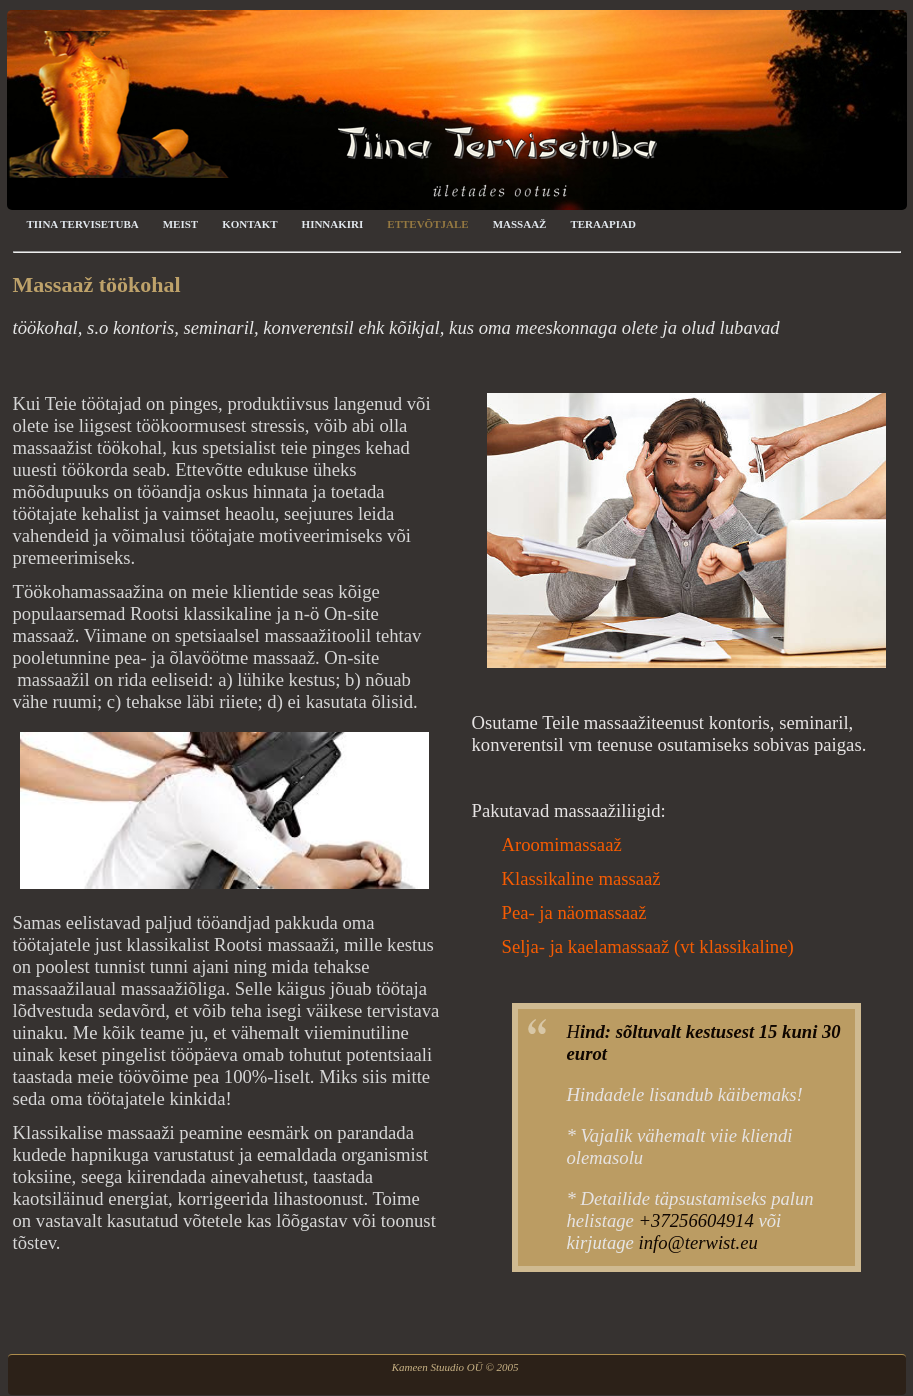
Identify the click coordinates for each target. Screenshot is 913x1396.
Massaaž (520, 224)
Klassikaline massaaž (581, 878)
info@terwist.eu (698, 1242)
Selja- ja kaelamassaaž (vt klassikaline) (648, 946)
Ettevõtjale (427, 224)
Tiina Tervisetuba (83, 224)
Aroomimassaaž (562, 844)
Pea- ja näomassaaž (574, 912)
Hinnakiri (333, 224)
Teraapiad (602, 224)
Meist (180, 224)
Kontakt (249, 224)
